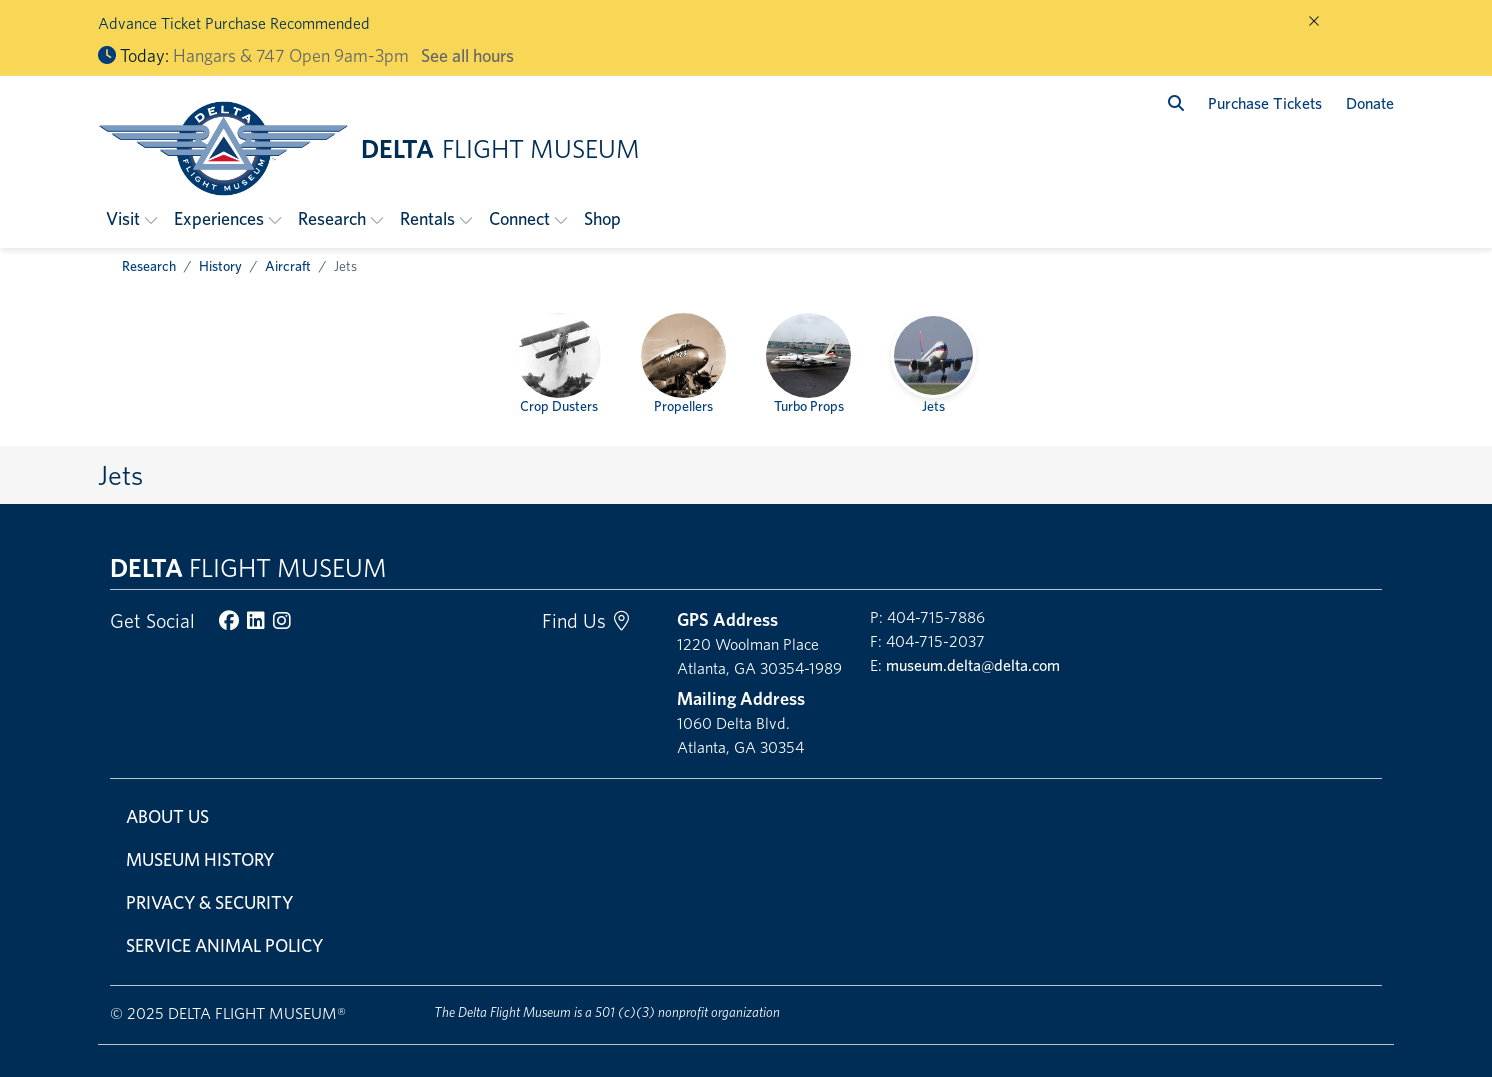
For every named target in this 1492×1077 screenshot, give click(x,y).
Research (149, 266)
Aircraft (288, 266)
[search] (1176, 103)
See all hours (467, 55)
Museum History (200, 859)
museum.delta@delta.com (973, 665)
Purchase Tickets (1265, 103)
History (220, 266)
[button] (132, 218)
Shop (602, 218)
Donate (1370, 103)
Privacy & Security (209, 902)
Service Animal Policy (224, 945)
